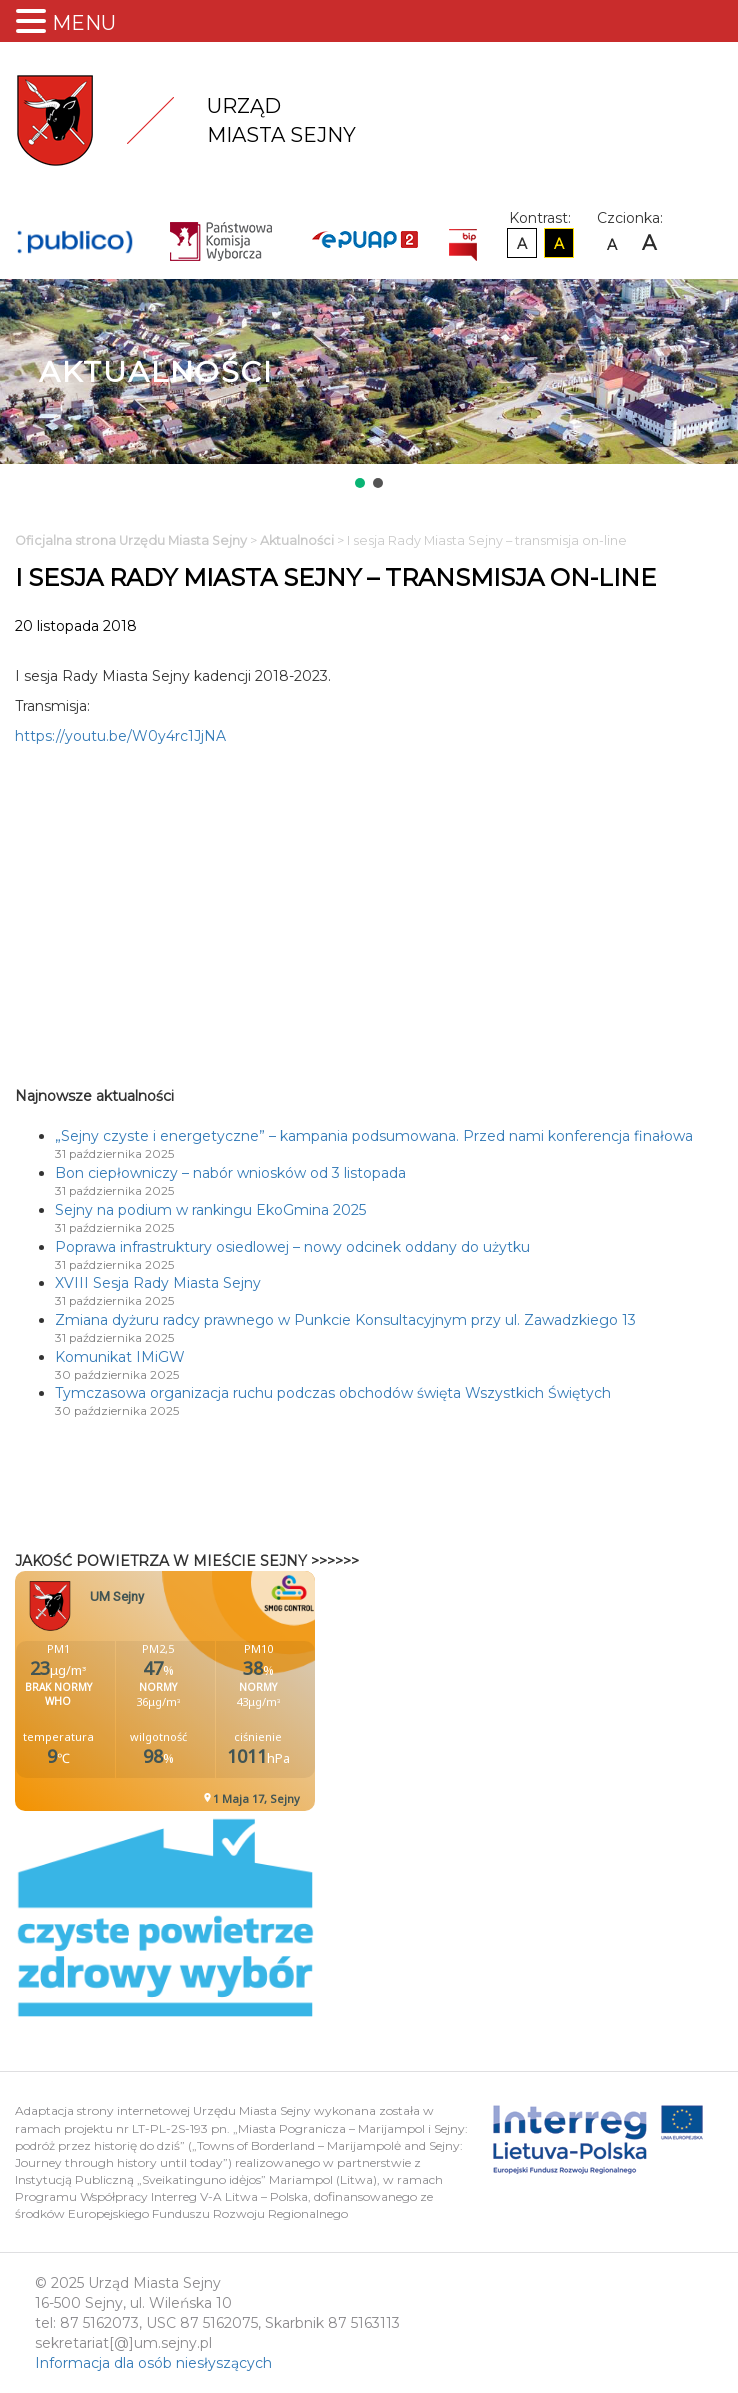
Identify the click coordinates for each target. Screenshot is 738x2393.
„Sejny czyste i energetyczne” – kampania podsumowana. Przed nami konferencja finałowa (374, 1136)
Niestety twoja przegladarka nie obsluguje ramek (215, 1691)
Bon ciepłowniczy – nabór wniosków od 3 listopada (230, 1173)
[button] (360, 483)
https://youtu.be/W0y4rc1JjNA (120, 736)
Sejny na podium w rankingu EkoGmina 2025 (210, 1210)
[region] (369, 385)
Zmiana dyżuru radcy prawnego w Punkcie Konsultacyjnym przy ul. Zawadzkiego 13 (345, 1320)
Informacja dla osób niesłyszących (153, 2363)
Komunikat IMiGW (120, 1357)
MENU (84, 23)
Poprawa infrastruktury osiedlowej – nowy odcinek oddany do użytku (292, 1247)
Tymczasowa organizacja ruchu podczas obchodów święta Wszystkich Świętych (333, 1393)
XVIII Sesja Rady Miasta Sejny (158, 1283)
